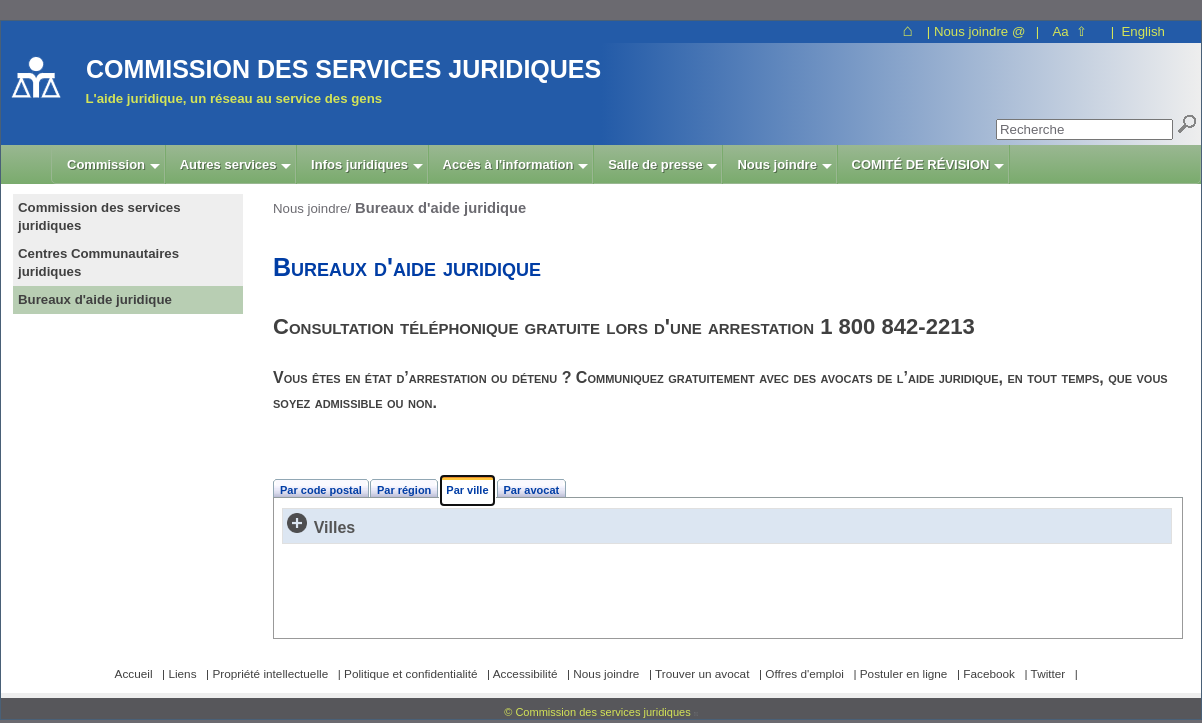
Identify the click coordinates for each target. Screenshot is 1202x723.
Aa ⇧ (1069, 31)
